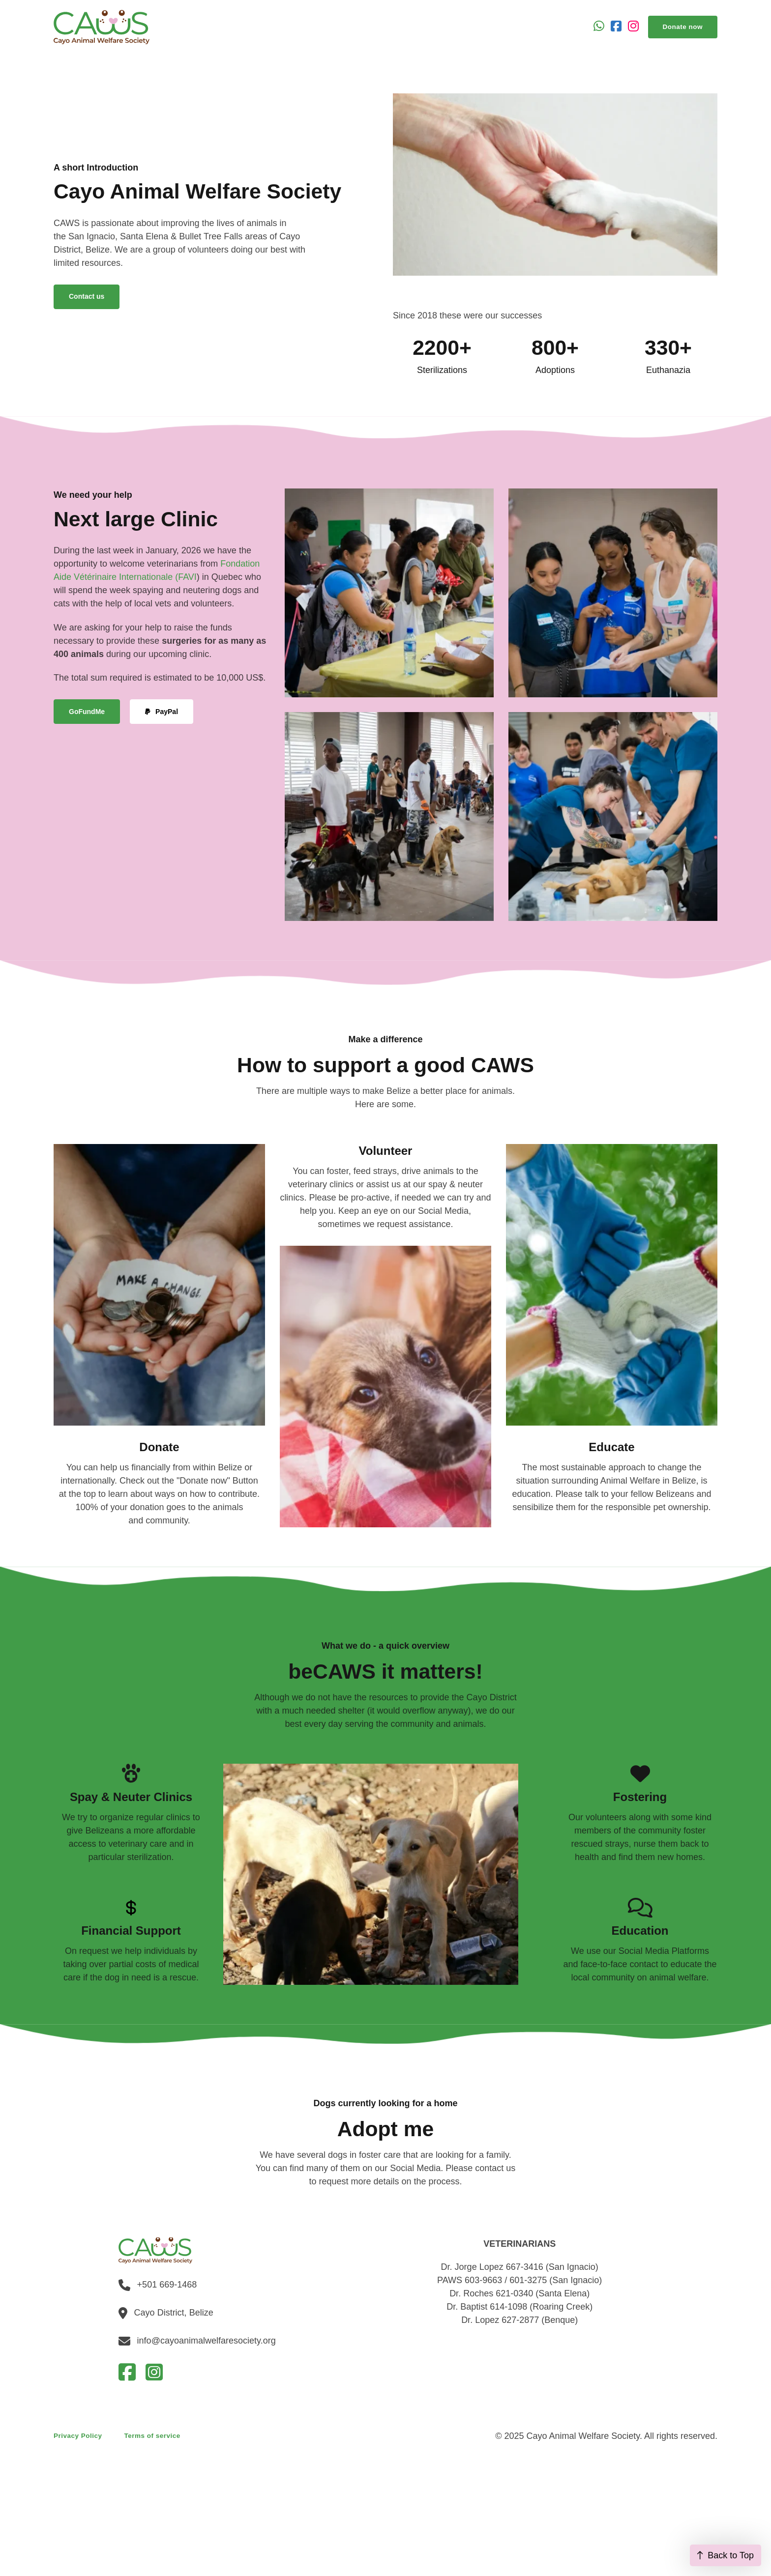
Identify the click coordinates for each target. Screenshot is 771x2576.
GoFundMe (87, 712)
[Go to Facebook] (616, 27)
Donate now (683, 26)
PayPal (161, 712)
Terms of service (152, 2435)
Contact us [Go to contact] (86, 296)
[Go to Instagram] (633, 27)
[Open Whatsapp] (598, 27)
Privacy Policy (78, 2435)
